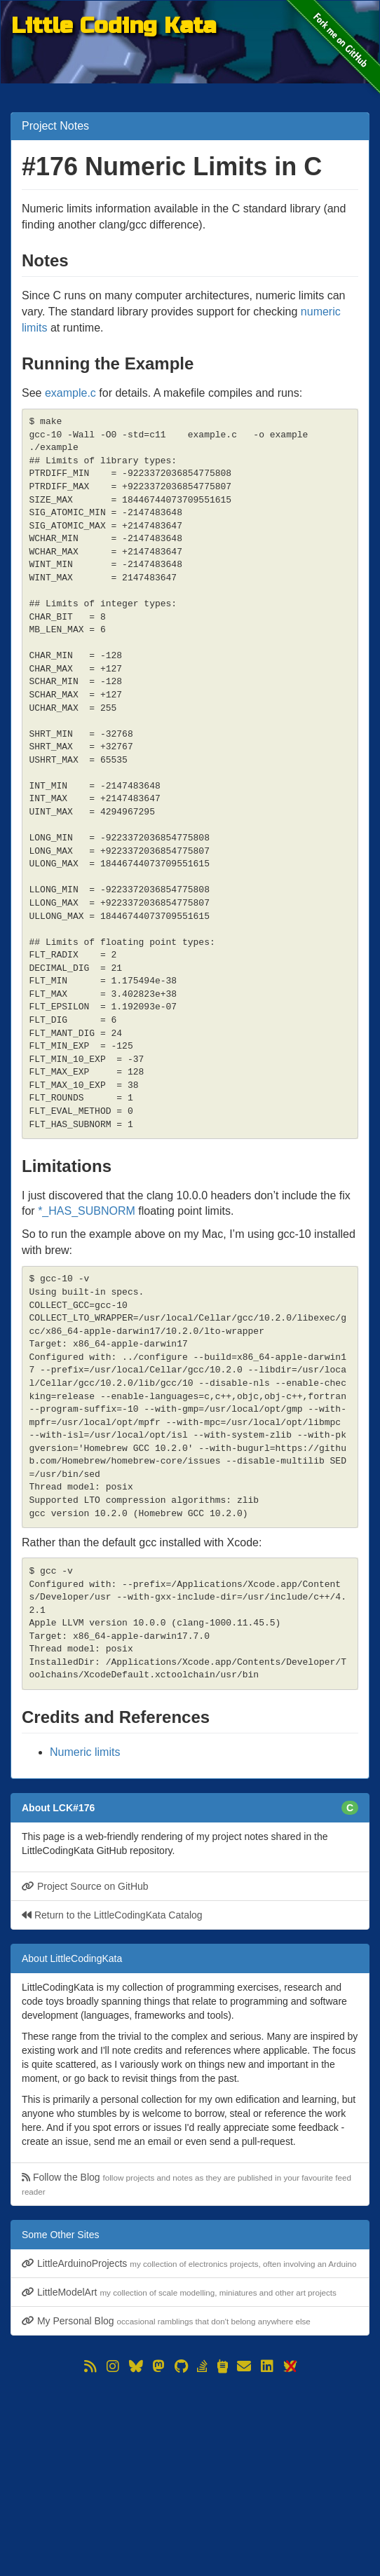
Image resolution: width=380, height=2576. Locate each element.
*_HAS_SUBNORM (86, 1211)
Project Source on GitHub (85, 1886)
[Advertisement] (190, 2474)
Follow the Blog (186, 2184)
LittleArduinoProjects (189, 2263)
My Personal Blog (166, 2320)
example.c (70, 393)
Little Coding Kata (113, 25)
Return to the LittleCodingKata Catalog (112, 1915)
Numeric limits (85, 1752)
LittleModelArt (179, 2292)
